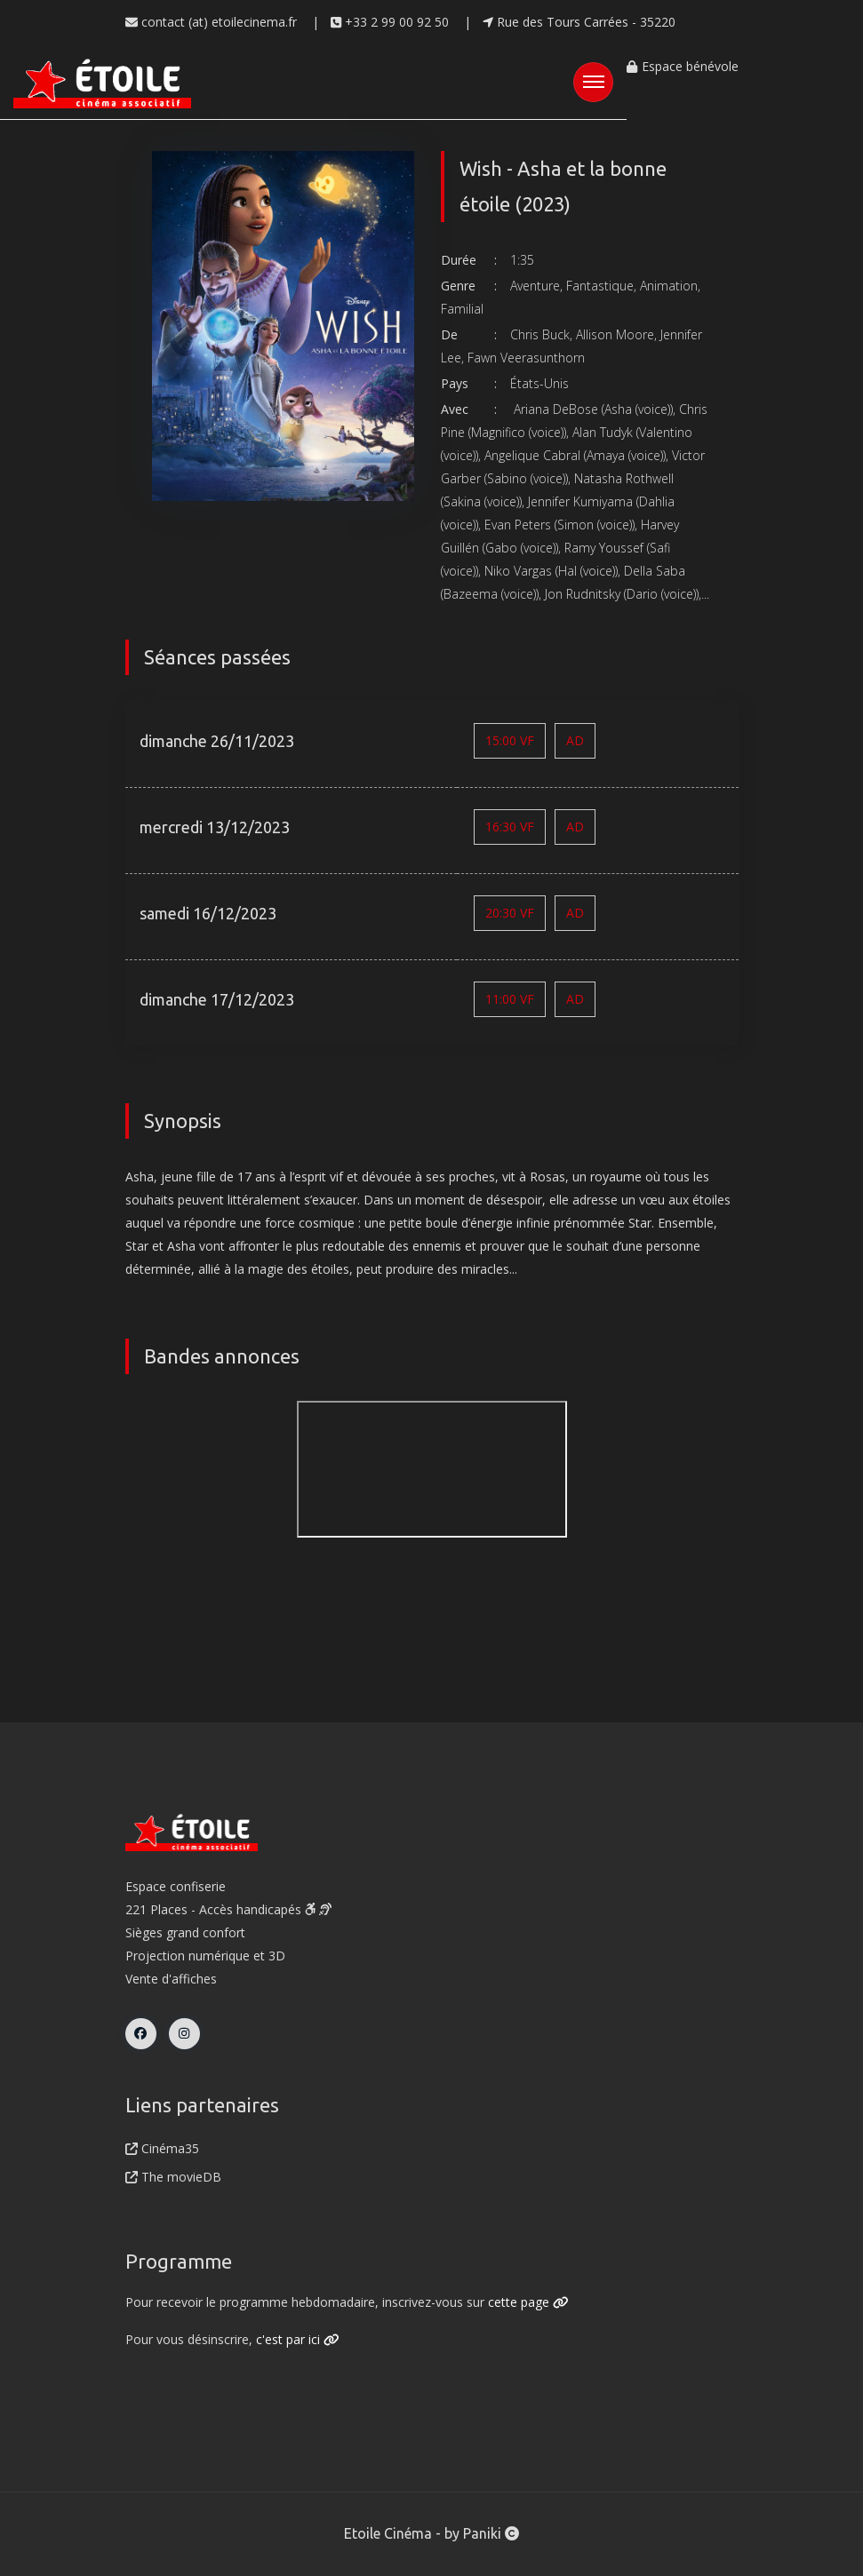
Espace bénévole (682, 66)
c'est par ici (298, 2339)
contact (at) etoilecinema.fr (211, 21)
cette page (528, 2302)
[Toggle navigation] (593, 82)
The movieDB (173, 2176)
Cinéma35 (162, 2148)
